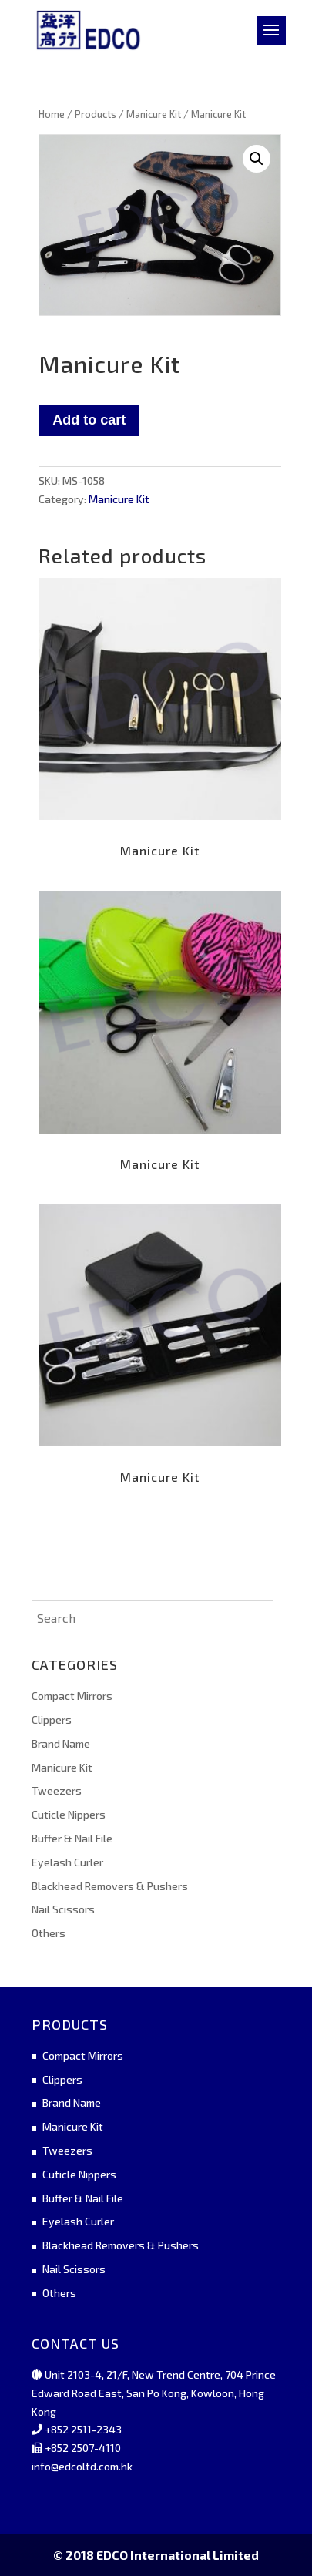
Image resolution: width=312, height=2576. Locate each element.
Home (52, 114)
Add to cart (89, 420)
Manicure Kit (153, 114)
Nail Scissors (63, 1909)
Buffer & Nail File (72, 1838)
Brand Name (61, 1743)
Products (95, 114)
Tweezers (57, 1790)
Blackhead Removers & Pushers (110, 1886)
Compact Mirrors (72, 1695)
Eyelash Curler (67, 1862)
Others (48, 1933)
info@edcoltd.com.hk (82, 2466)
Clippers (52, 1719)
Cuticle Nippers (69, 1814)
